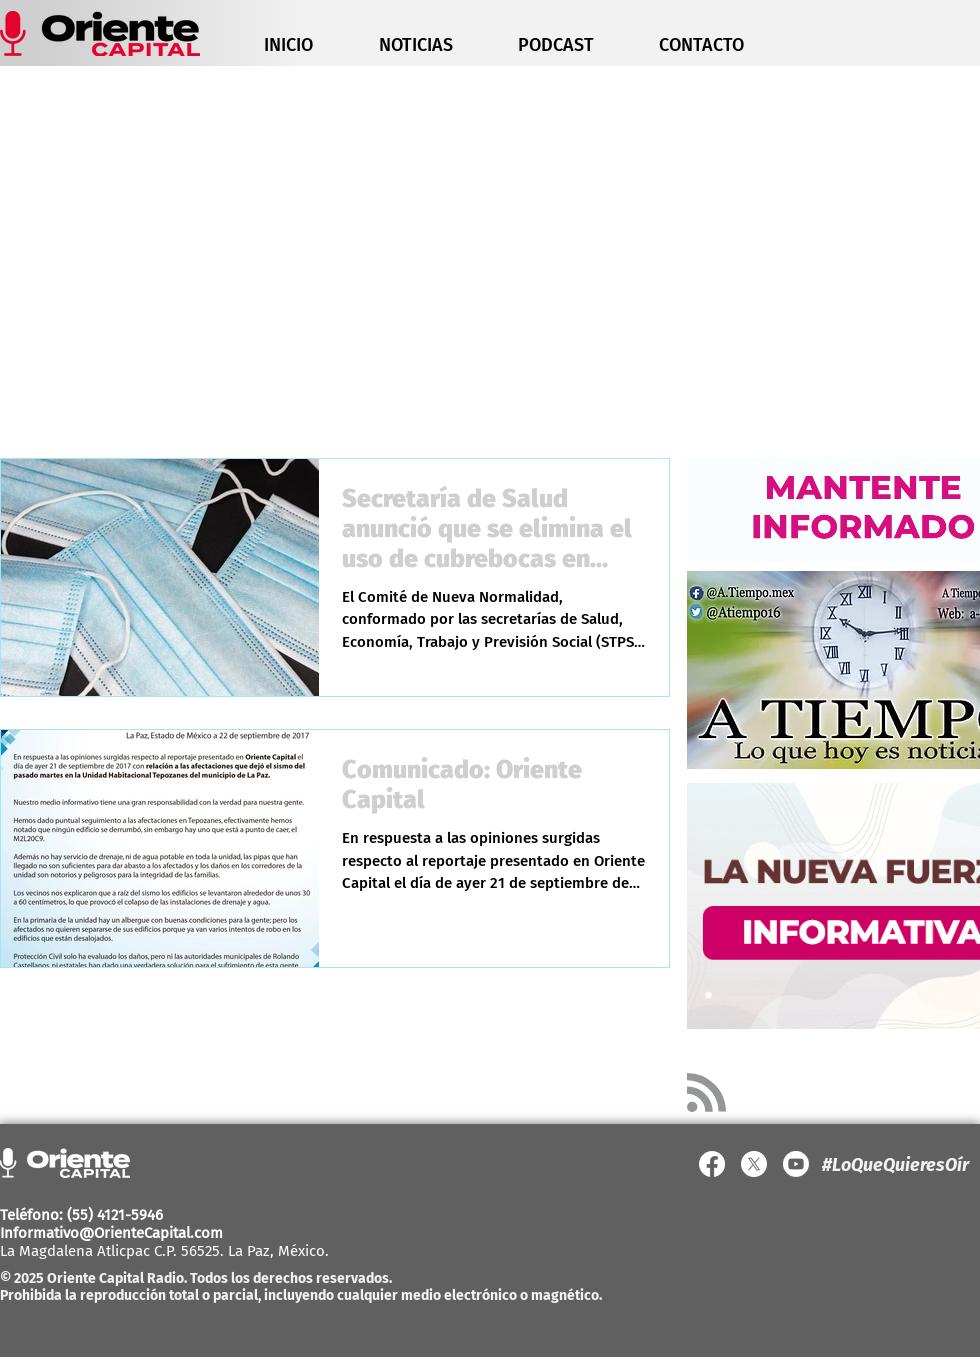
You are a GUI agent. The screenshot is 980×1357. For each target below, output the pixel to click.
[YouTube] (796, 1164)
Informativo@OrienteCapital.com (111, 1233)
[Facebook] (712, 1164)
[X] (754, 1164)
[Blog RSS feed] (706, 1093)
